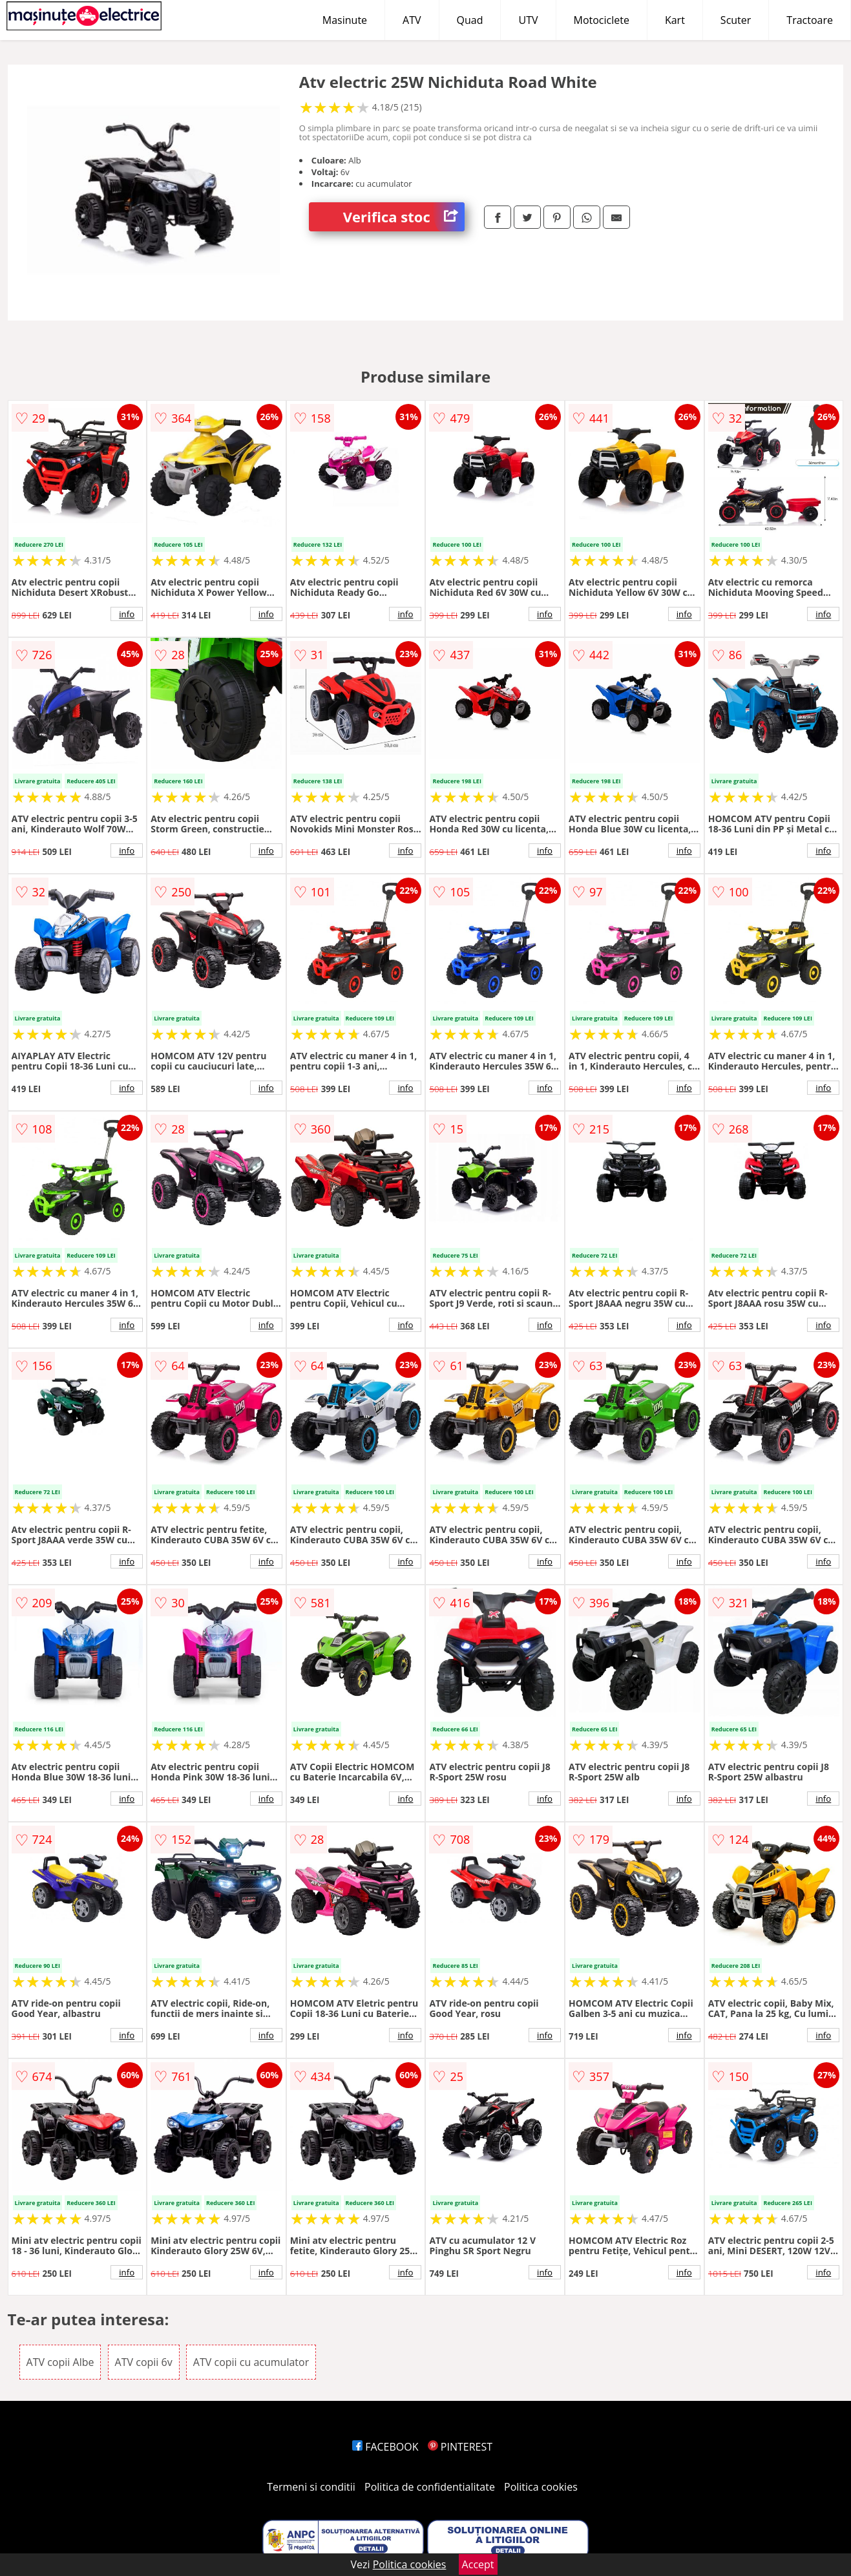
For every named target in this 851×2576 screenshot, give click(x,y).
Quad (470, 20)
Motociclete (601, 20)
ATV (412, 20)
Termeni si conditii (311, 2487)
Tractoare (809, 20)
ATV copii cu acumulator (251, 2362)
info (126, 614)
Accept (478, 2564)
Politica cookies (541, 2487)
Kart (675, 20)
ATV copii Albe (60, 2362)
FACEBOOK (385, 2447)
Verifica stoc (404, 216)
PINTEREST (460, 2447)
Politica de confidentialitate (429, 2487)
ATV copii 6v (144, 2362)
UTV (528, 20)
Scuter (735, 20)
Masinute (344, 20)
